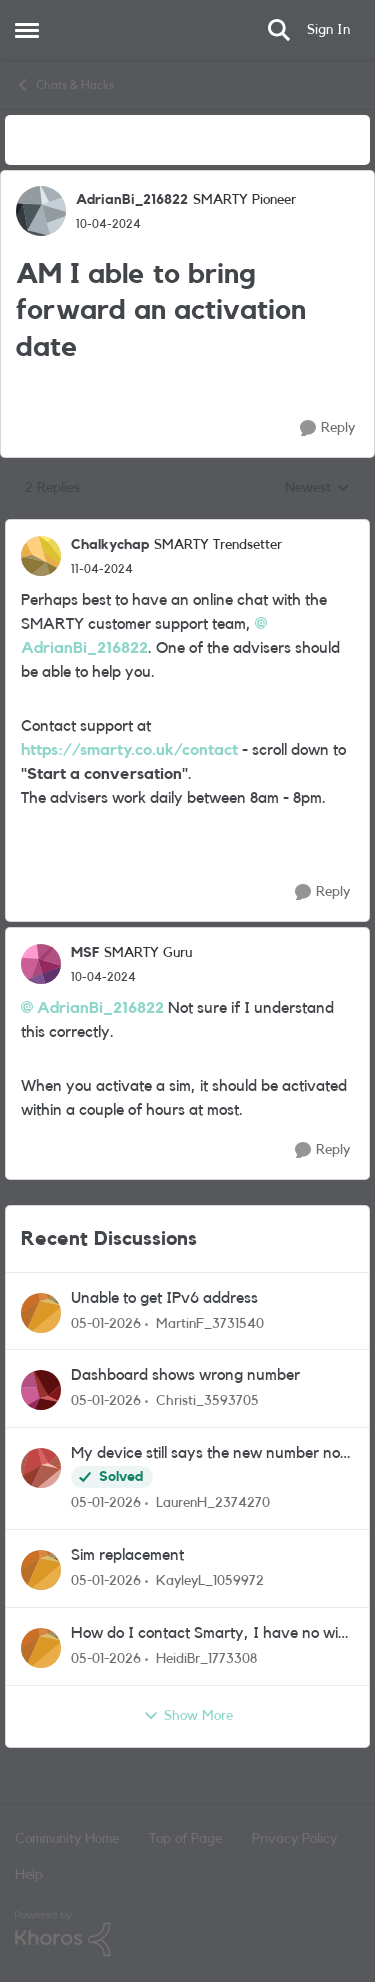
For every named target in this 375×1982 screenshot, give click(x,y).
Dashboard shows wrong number (185, 1375)
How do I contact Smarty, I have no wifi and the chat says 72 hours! (208, 1634)
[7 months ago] (106, 1323)
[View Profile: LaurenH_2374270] (41, 1468)
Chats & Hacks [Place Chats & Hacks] (64, 85)
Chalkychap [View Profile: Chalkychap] (110, 545)
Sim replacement (127, 1555)
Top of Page (185, 1839)
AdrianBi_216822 (100, 1008)
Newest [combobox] (317, 490)
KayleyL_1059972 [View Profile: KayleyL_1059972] (210, 1581)
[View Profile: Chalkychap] (41, 556)
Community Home (67, 1839)
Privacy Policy (294, 1839)
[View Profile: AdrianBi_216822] (41, 211)
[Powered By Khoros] (187, 1934)
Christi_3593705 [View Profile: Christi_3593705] (207, 1401)
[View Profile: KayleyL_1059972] (41, 1570)
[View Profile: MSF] (41, 964)
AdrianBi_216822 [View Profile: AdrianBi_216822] (132, 200)
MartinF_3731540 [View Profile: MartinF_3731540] (210, 1323)
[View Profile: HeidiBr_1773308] (41, 1648)
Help (29, 1875)
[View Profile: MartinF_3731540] (41, 1313)
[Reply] (327, 428)
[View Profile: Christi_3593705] (41, 1390)
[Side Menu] (27, 30)
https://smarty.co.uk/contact (129, 750)
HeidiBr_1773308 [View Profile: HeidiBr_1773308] (206, 1659)
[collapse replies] (187, 529)
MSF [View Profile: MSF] (85, 953)
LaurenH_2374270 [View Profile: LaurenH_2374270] (213, 1503)
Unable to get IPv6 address (164, 1298)
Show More (188, 1716)
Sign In (328, 30)
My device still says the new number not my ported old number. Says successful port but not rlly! (208, 1454)
